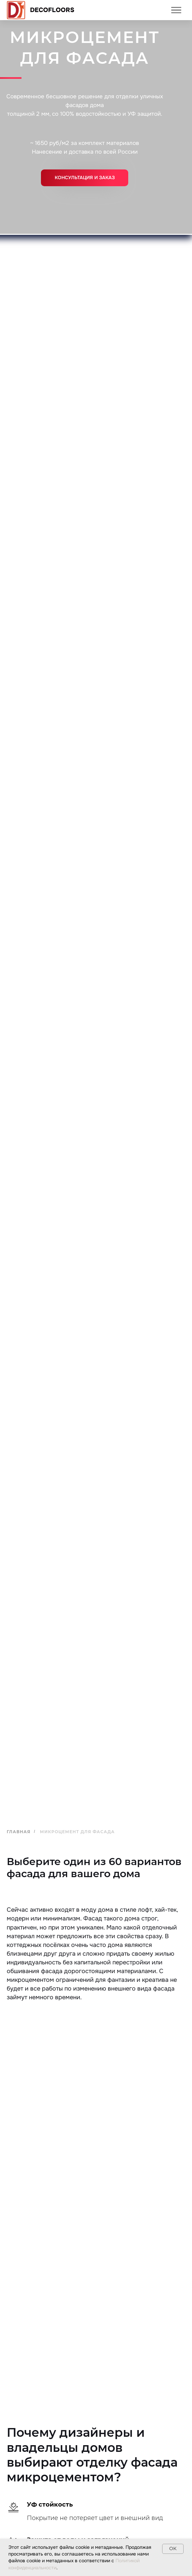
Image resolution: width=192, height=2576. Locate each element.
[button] (84, 177)
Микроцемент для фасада (77, 1831)
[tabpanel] (96, 2265)
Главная (19, 1831)
